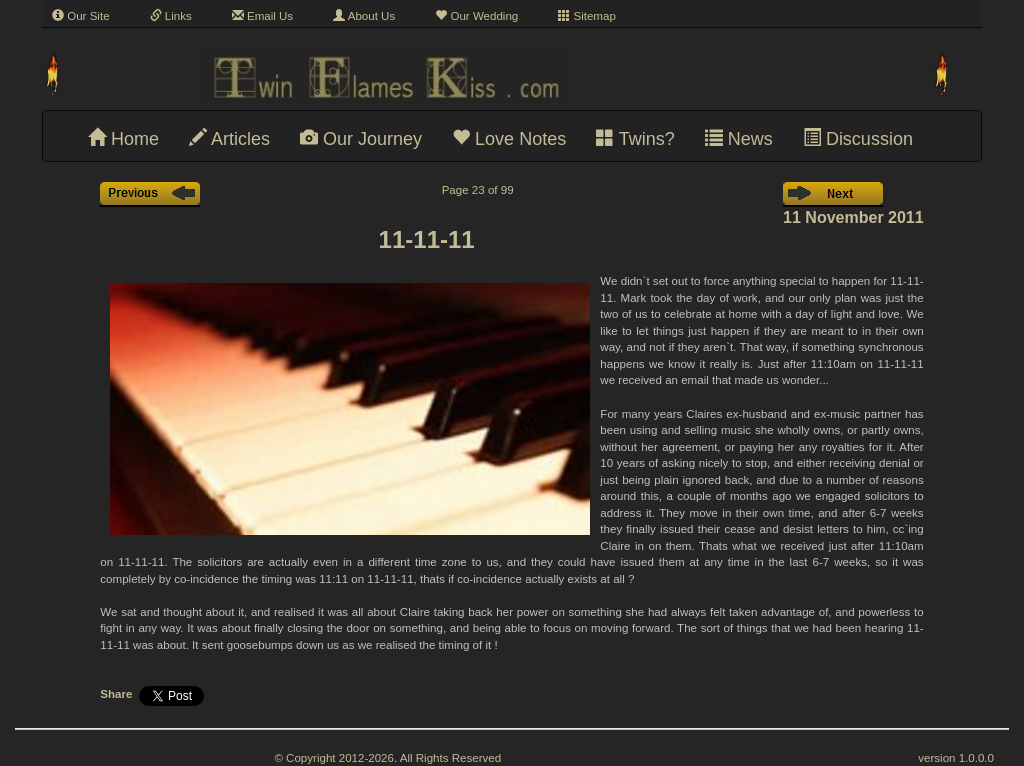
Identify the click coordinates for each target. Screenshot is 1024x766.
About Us (364, 16)
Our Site (81, 16)
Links (171, 16)
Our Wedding (476, 16)
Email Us (262, 16)
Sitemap (587, 16)
